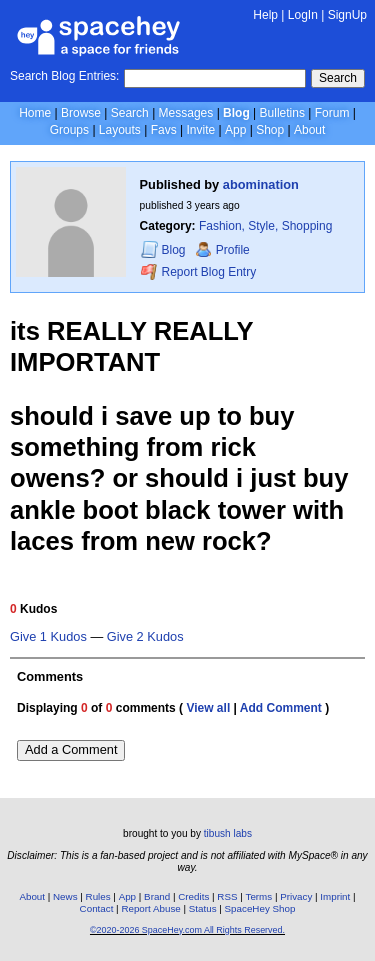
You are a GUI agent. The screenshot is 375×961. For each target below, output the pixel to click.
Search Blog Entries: (64, 76)
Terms (259, 896)
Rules (98, 896)
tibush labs (228, 833)
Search (338, 78)
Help (265, 15)
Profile (222, 250)
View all (208, 708)
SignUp (347, 15)
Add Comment (281, 708)
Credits (193, 896)
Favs (164, 130)
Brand (157, 896)
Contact (97, 908)
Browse (81, 113)
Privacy (296, 896)
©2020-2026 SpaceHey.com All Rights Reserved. (187, 930)
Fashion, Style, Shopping (265, 226)
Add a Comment (71, 749)
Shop (270, 130)
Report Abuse (150, 908)
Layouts (120, 130)
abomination (261, 184)
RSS (227, 896)
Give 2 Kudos (145, 637)
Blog (236, 113)
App (235, 130)
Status (203, 908)
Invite (200, 130)
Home (35, 113)
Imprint (335, 896)
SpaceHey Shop (260, 908)
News (65, 896)
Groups (69, 130)
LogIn (303, 15)
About (309, 130)
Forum (332, 113)
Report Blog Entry (198, 271)
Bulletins (282, 113)
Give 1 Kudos (48, 637)
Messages (186, 113)
